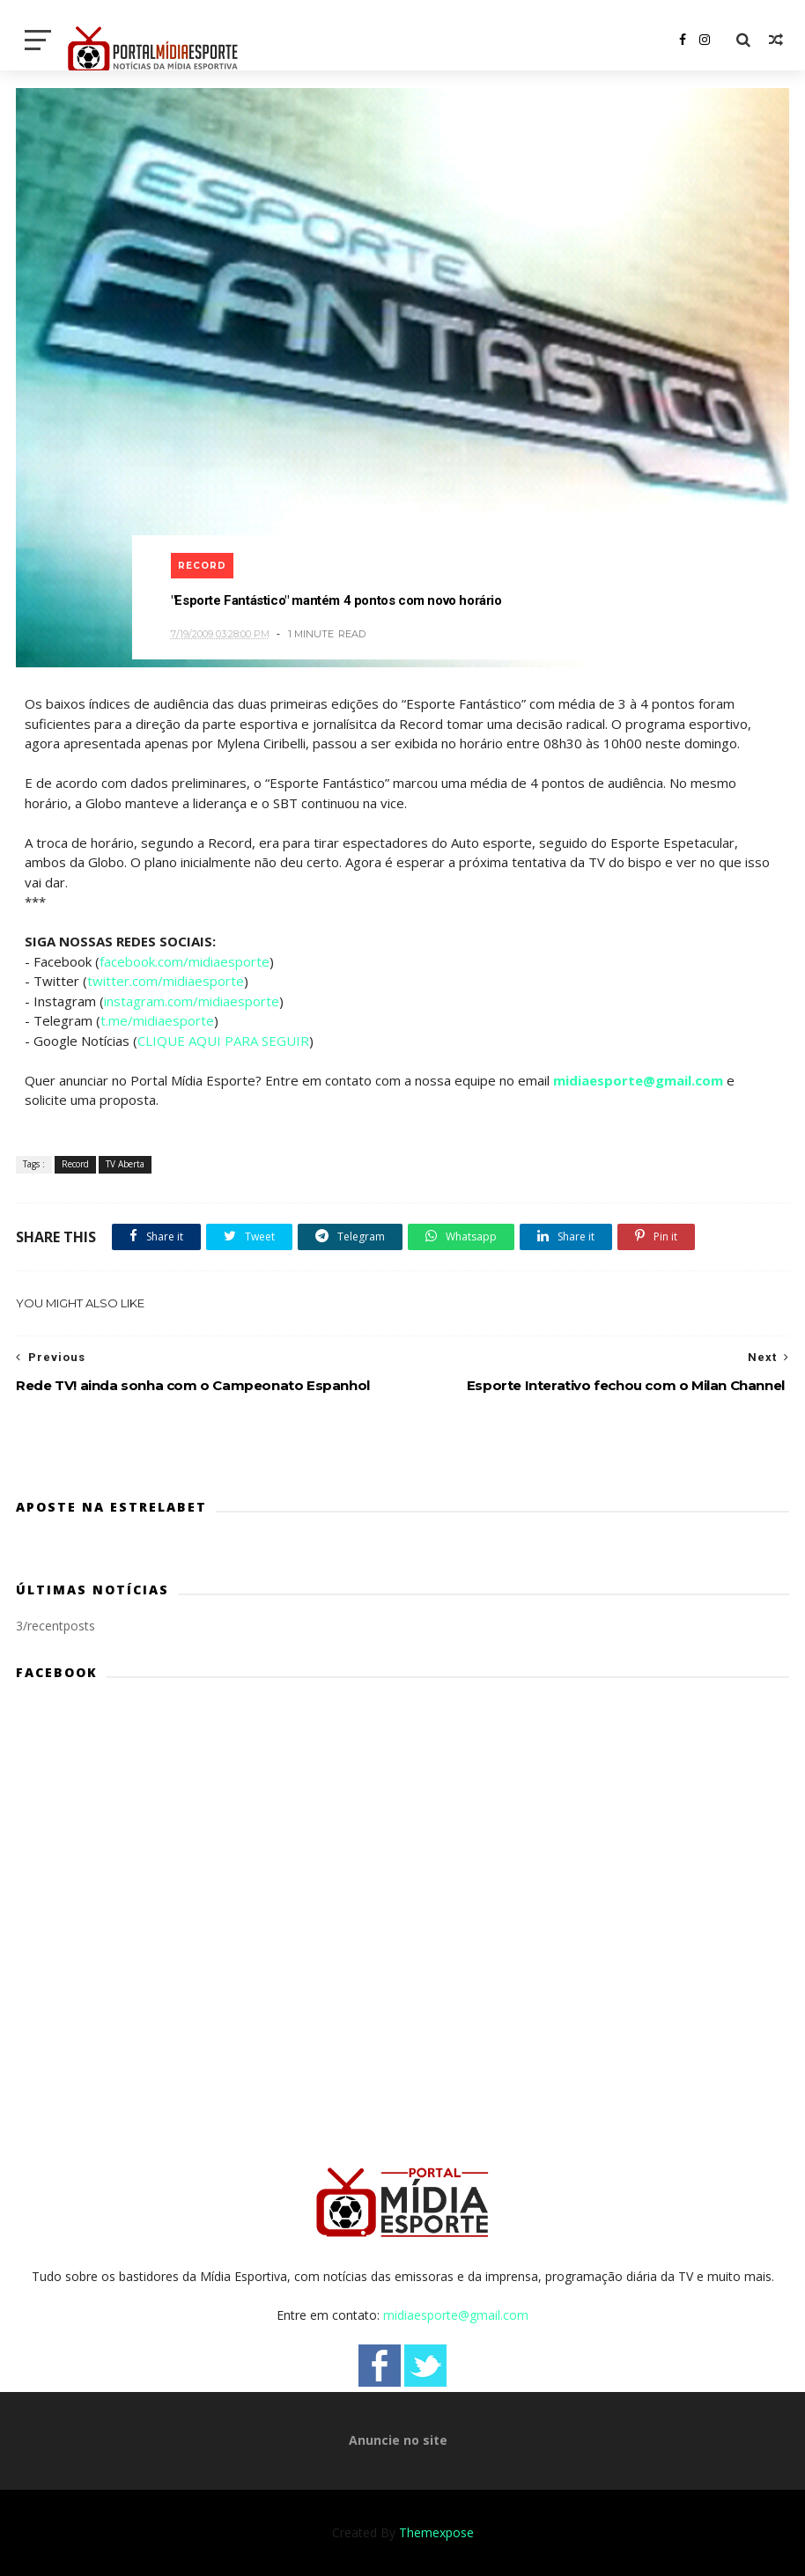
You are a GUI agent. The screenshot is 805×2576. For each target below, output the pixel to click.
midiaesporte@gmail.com (638, 1080)
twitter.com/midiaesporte (165, 981)
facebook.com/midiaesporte (185, 961)
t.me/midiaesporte (157, 1020)
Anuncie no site (398, 2440)
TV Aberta (125, 1164)
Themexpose (436, 2532)
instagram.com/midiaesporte (191, 1001)
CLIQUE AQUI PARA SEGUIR (223, 1040)
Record (202, 565)
